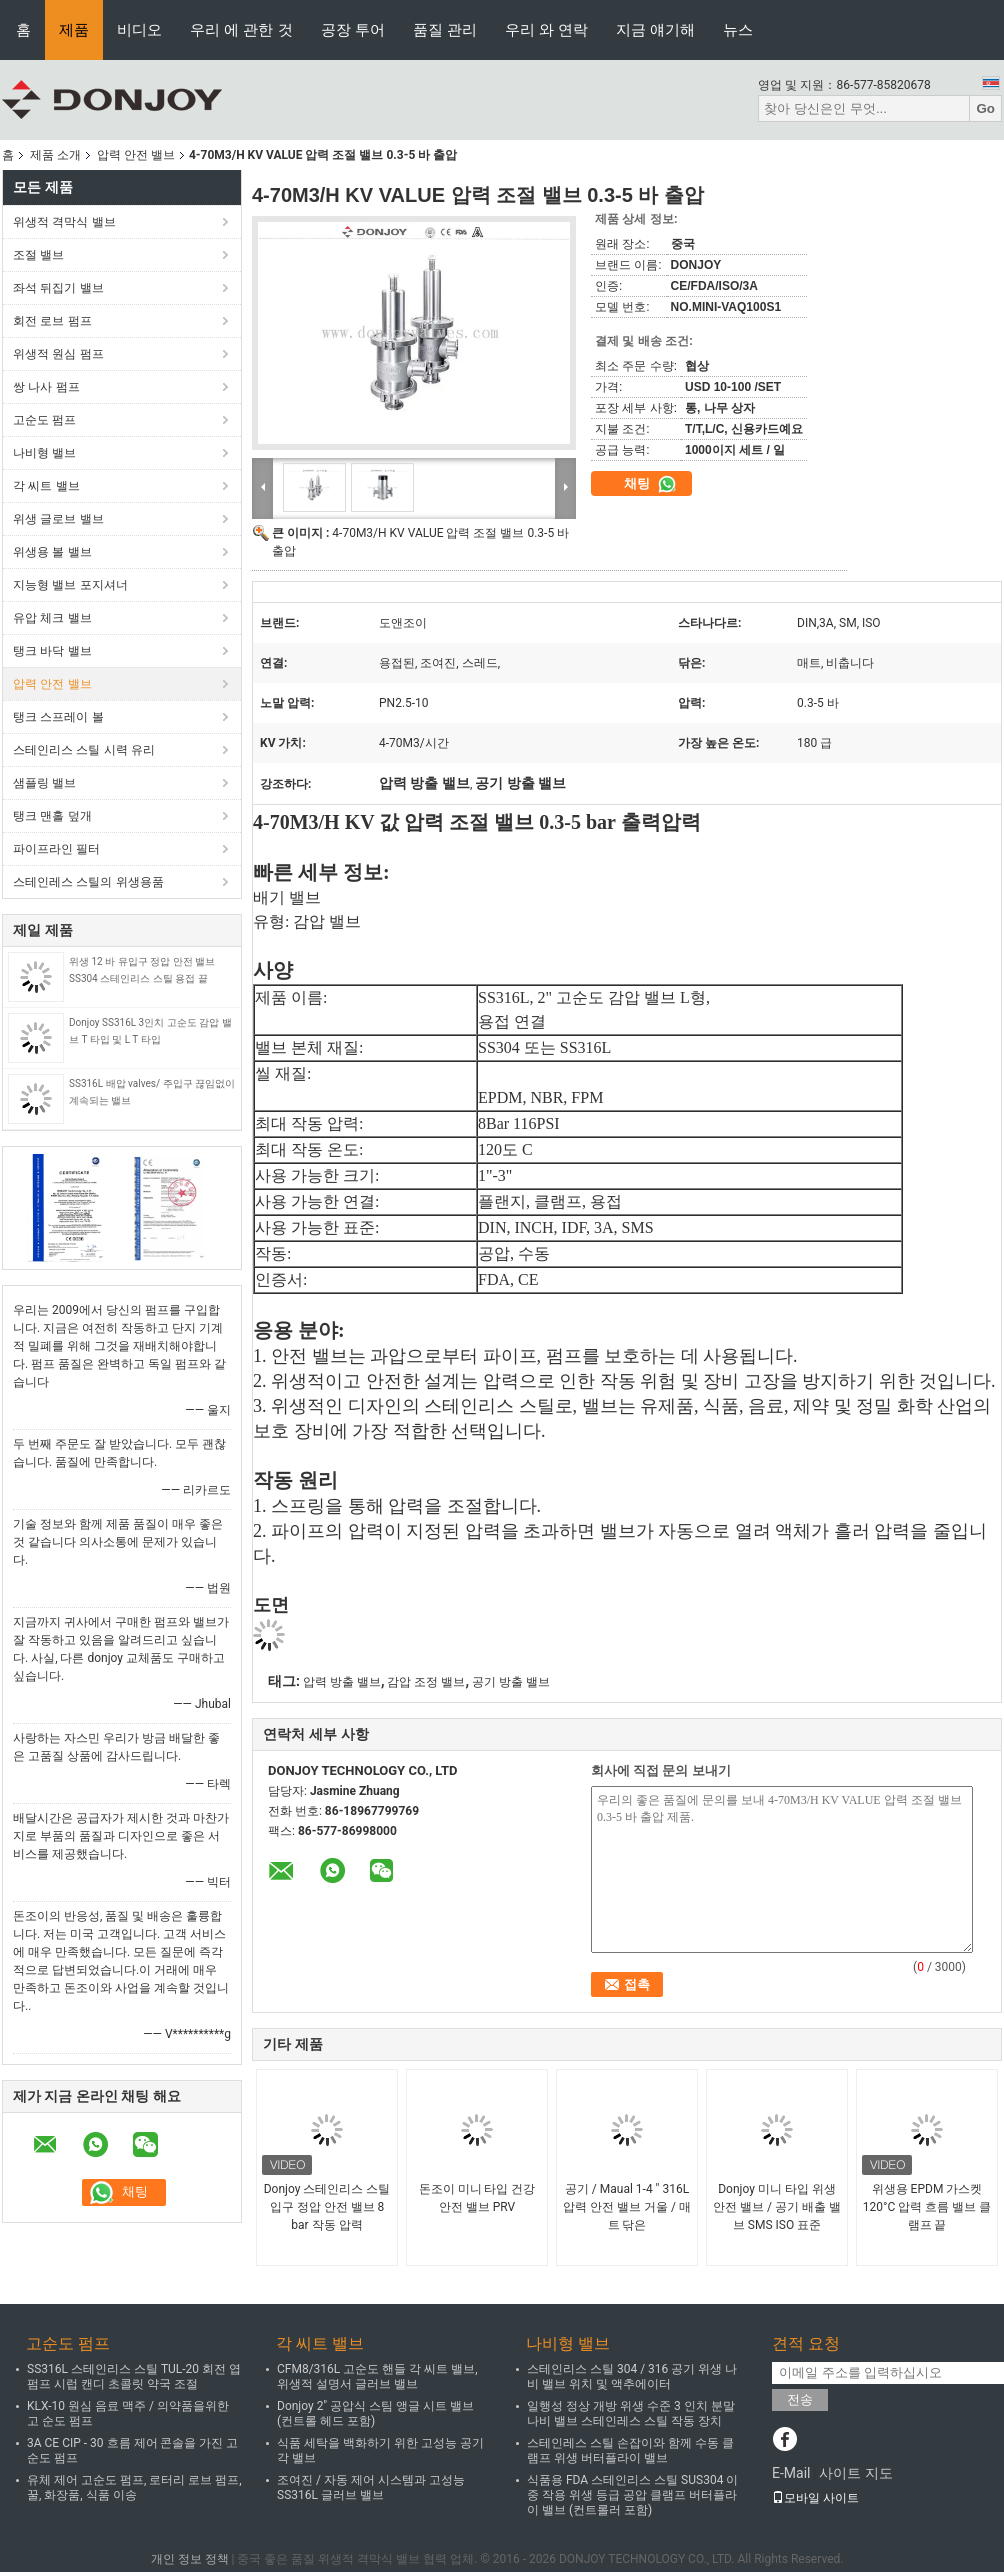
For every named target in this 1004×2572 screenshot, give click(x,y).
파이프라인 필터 (56, 849)
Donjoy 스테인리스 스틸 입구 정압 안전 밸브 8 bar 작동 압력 (327, 2207)
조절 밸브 (38, 255)
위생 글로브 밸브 (58, 519)
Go (985, 108)
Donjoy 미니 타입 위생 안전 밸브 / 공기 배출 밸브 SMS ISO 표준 (777, 2207)
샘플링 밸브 (44, 783)
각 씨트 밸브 (46, 486)
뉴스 (738, 29)
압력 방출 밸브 (342, 1682)
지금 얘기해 (655, 29)
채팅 (650, 484)
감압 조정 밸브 (426, 1682)
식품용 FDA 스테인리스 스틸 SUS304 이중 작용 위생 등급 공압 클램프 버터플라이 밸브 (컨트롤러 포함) (632, 2495)
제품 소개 (55, 155)
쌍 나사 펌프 (46, 387)
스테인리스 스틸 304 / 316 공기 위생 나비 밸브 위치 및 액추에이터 (632, 2376)
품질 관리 (445, 29)
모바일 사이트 (815, 2498)
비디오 (139, 29)
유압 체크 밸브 (52, 618)
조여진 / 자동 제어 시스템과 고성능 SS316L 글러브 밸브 (371, 2487)
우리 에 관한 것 (241, 29)
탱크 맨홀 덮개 (52, 816)
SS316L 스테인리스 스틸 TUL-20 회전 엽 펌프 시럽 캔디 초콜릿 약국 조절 (134, 2376)
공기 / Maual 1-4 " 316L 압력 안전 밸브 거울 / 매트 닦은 (627, 2207)
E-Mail (791, 2473)
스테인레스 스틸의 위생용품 (88, 882)
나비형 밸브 (44, 453)
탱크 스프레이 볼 (58, 717)
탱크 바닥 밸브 (52, 651)
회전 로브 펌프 (52, 321)
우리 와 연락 (546, 29)
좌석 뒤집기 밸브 (58, 288)
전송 (800, 2399)
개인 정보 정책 (190, 2559)
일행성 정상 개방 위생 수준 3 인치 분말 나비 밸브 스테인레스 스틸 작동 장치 (631, 2413)
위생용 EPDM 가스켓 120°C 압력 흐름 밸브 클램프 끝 (927, 2207)
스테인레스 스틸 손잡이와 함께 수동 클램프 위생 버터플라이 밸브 (630, 2450)
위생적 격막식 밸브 (64, 222)
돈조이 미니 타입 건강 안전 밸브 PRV (477, 2198)
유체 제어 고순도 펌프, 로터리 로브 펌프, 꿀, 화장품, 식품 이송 (134, 2487)
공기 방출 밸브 (511, 1682)
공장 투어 (353, 29)
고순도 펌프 (44, 420)
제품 (74, 29)
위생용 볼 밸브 (52, 552)
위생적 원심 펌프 (58, 354)
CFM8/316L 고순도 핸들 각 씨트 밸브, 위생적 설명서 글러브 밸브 (377, 2376)
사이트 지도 (855, 2473)
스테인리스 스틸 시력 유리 (84, 750)
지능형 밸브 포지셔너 (70, 585)
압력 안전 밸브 (136, 155)
